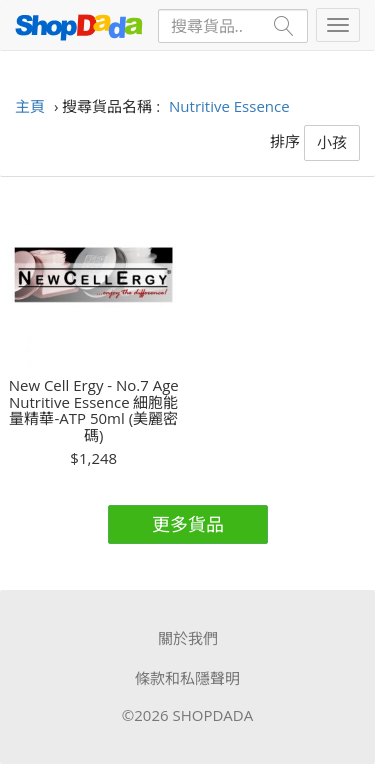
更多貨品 (188, 524)
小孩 (332, 142)
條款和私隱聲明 (187, 678)
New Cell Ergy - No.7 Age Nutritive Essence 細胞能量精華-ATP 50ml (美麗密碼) (94, 410)
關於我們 (188, 638)
